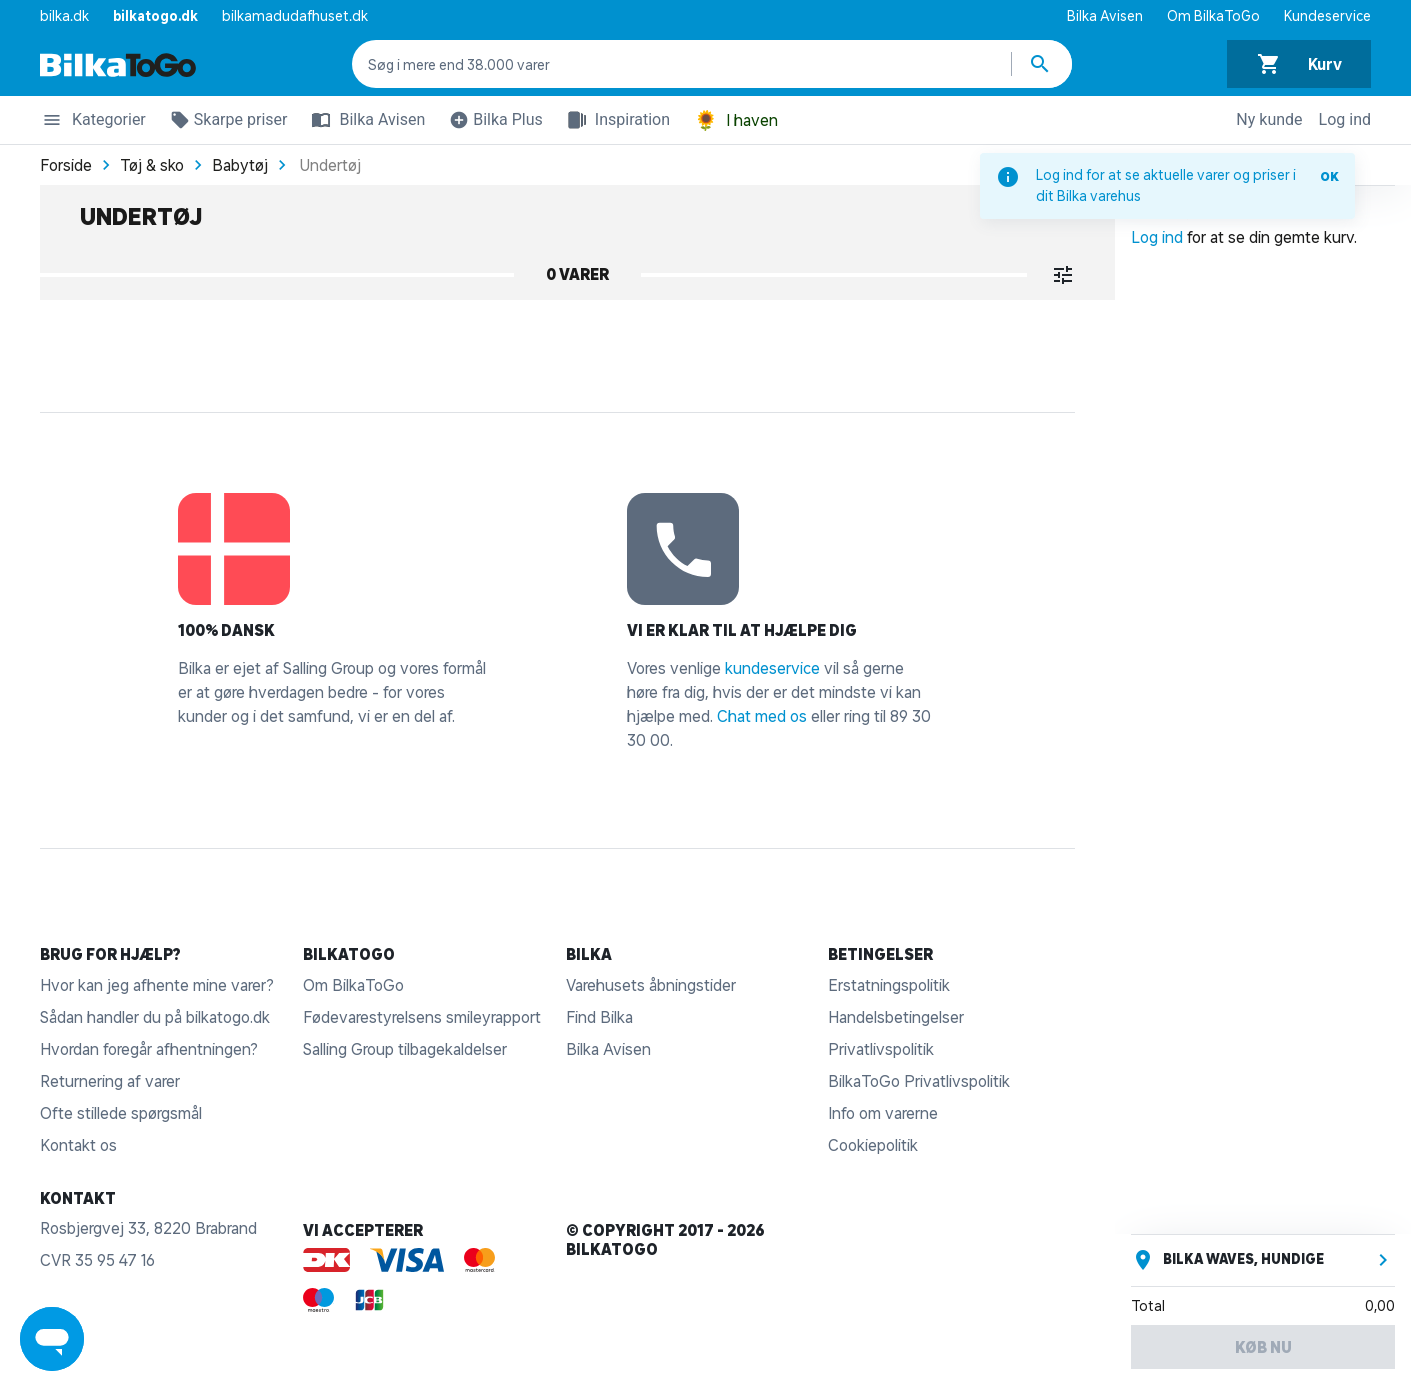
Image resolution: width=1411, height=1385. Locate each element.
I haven (736, 120)
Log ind (1345, 119)
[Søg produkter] (1042, 64)
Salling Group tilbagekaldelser (405, 1049)
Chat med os (762, 716)
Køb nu (1263, 1347)
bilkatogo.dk (155, 16)
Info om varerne (883, 1113)
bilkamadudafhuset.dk (295, 16)
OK (1329, 176)
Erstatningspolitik (889, 985)
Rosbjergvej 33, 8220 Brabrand (148, 1228)
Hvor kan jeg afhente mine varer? (157, 985)
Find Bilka (599, 1017)
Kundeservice (1327, 16)
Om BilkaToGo (1213, 16)
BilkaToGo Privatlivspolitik (919, 1081)
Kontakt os (78, 1145)
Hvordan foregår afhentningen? (149, 1049)
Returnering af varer (110, 1081)
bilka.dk (64, 16)
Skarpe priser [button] (225, 123)
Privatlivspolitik (881, 1049)
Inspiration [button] (614, 120)
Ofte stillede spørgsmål (121, 1113)
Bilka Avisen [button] (364, 120)
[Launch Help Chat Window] (52, 1339)
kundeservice (772, 668)
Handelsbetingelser (896, 1017)
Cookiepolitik (873, 1145)
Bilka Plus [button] (492, 123)
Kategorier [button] (93, 123)
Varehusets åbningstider (651, 985)
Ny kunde (1269, 119)
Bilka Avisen (1105, 16)
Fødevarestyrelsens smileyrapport (422, 1017)
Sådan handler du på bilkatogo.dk (155, 1017)
